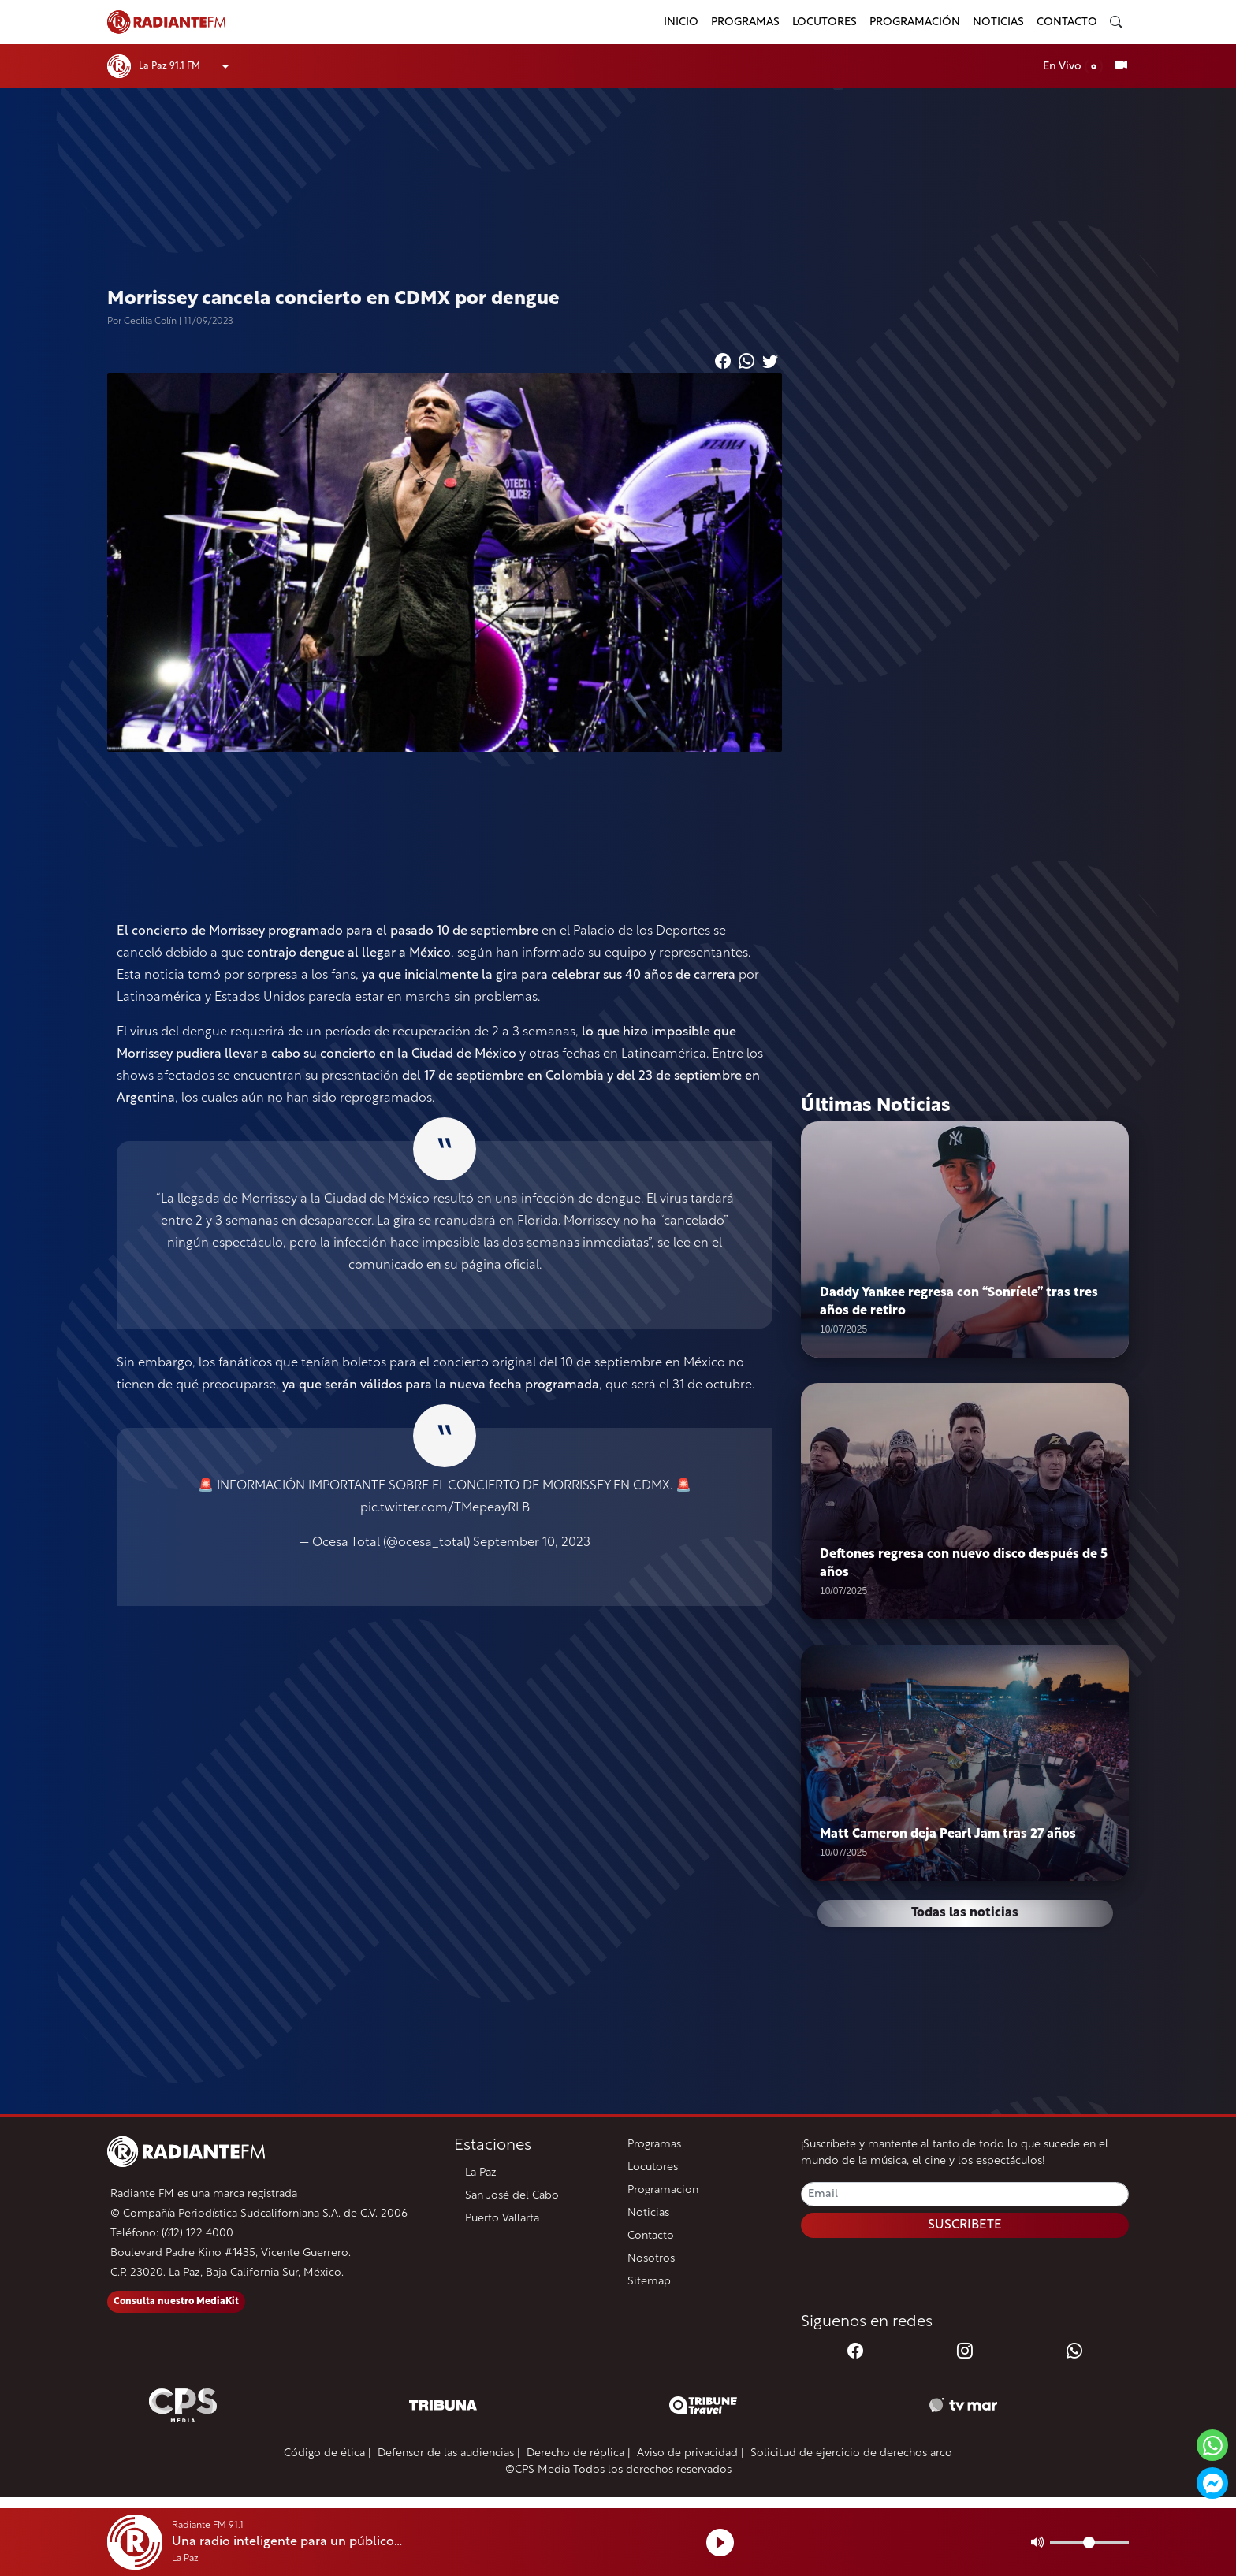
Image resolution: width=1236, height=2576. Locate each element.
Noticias (998, 22)
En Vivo (1073, 66)
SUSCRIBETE (965, 2225)
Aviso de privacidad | (690, 2453)
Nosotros (651, 2259)
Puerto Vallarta (502, 2219)
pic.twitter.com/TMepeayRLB (445, 1508)
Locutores (824, 22)
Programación (914, 22)
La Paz (481, 2173)
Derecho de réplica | (579, 2453)
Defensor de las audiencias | (449, 2453)
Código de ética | (327, 2453)
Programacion (662, 2190)
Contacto (1067, 22)
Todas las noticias (964, 1913)
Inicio (681, 22)
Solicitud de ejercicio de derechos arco (851, 2453)
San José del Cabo (512, 2196)
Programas (745, 22)
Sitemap (649, 2282)
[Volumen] (1089, 2542)
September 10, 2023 (531, 1543)
